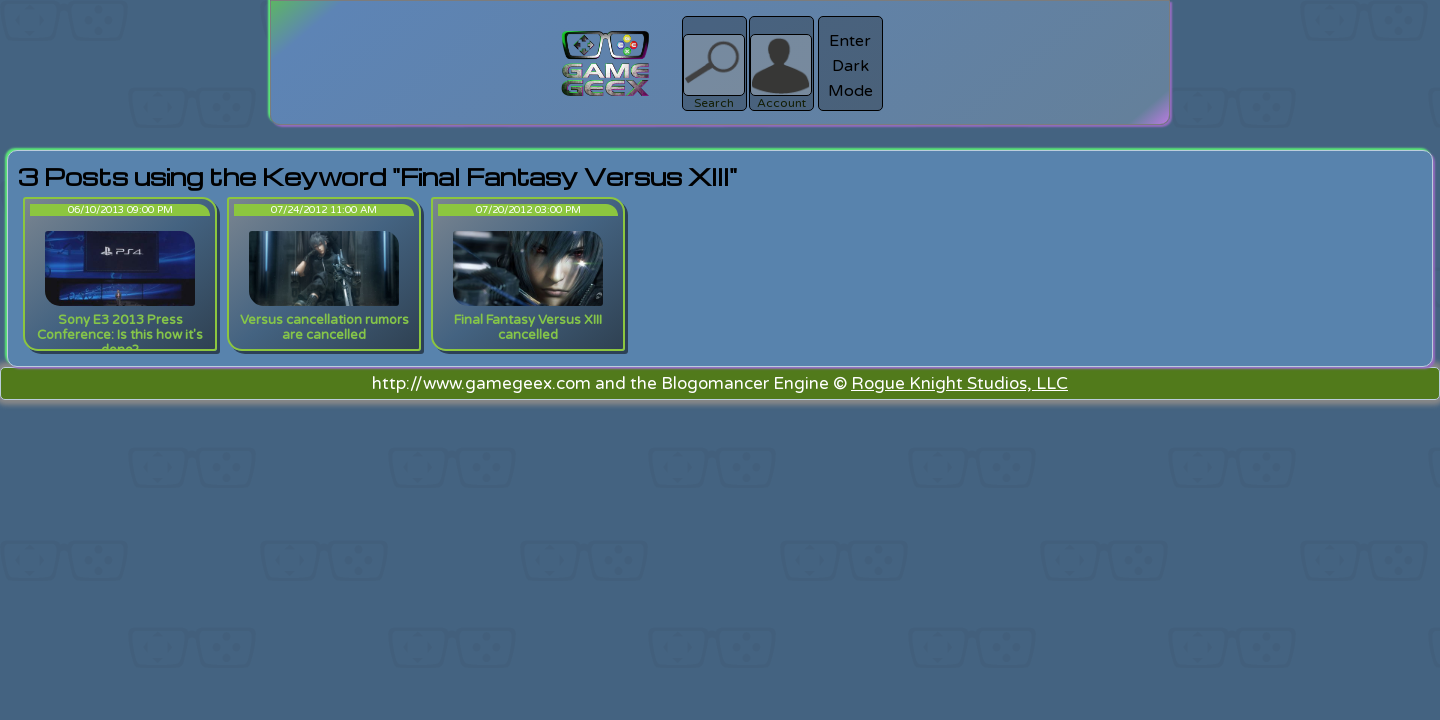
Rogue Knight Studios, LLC (959, 383)
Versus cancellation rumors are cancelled (324, 327)
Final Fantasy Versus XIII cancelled (528, 327)
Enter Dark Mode (850, 66)
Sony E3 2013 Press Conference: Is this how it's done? (120, 335)
